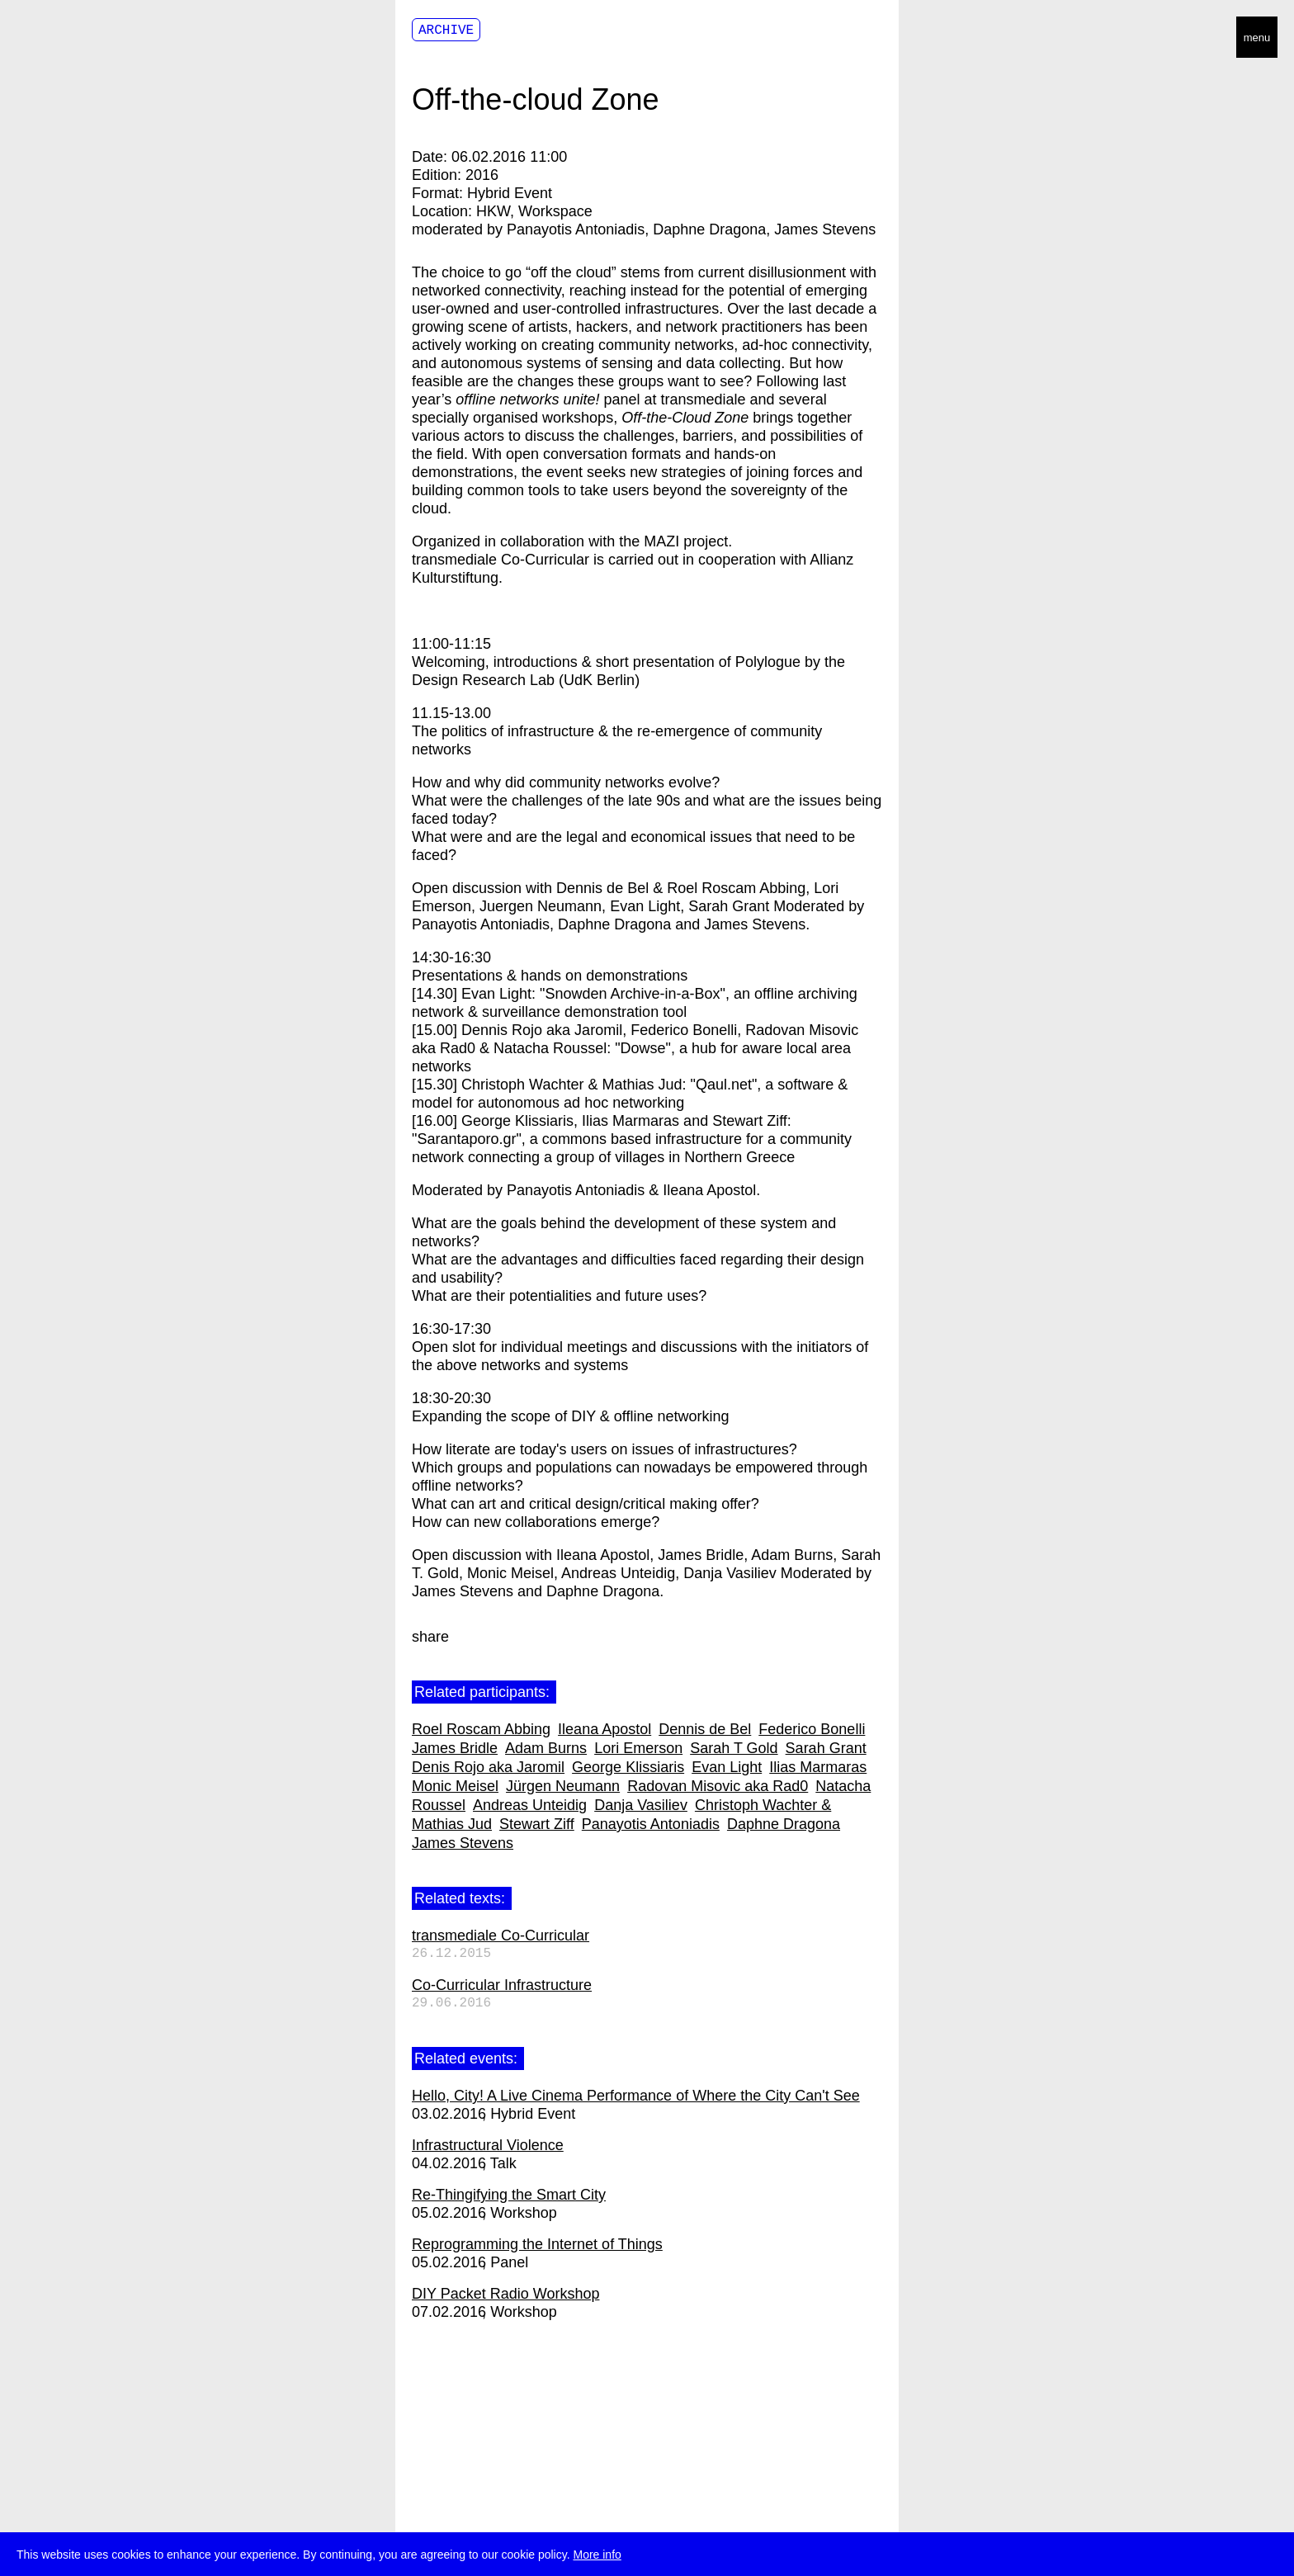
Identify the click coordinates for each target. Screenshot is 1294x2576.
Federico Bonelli (811, 1729)
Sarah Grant (826, 1748)
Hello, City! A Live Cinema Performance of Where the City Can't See (636, 2095)
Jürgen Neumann (563, 1786)
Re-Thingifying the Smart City (509, 2194)
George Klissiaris (628, 1767)
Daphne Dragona (783, 1824)
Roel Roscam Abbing (481, 1729)
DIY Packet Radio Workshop (505, 2293)
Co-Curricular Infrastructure (502, 1985)
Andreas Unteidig (530, 1805)
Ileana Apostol (604, 1729)
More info (597, 2555)
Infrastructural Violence (488, 2145)
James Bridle (455, 1748)
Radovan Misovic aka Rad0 (717, 1786)
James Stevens (462, 1843)
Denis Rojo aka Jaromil (488, 1767)
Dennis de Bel (705, 1729)
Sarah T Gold (733, 1748)
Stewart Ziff (536, 1824)
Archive (446, 30)
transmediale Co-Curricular (500, 1935)
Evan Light (727, 1767)
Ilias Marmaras (818, 1767)
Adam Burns (546, 1748)
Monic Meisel (455, 1786)
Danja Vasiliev (640, 1805)
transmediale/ (64, 38)
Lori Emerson (638, 1748)
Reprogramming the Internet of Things (537, 2244)
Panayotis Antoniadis (651, 1824)
